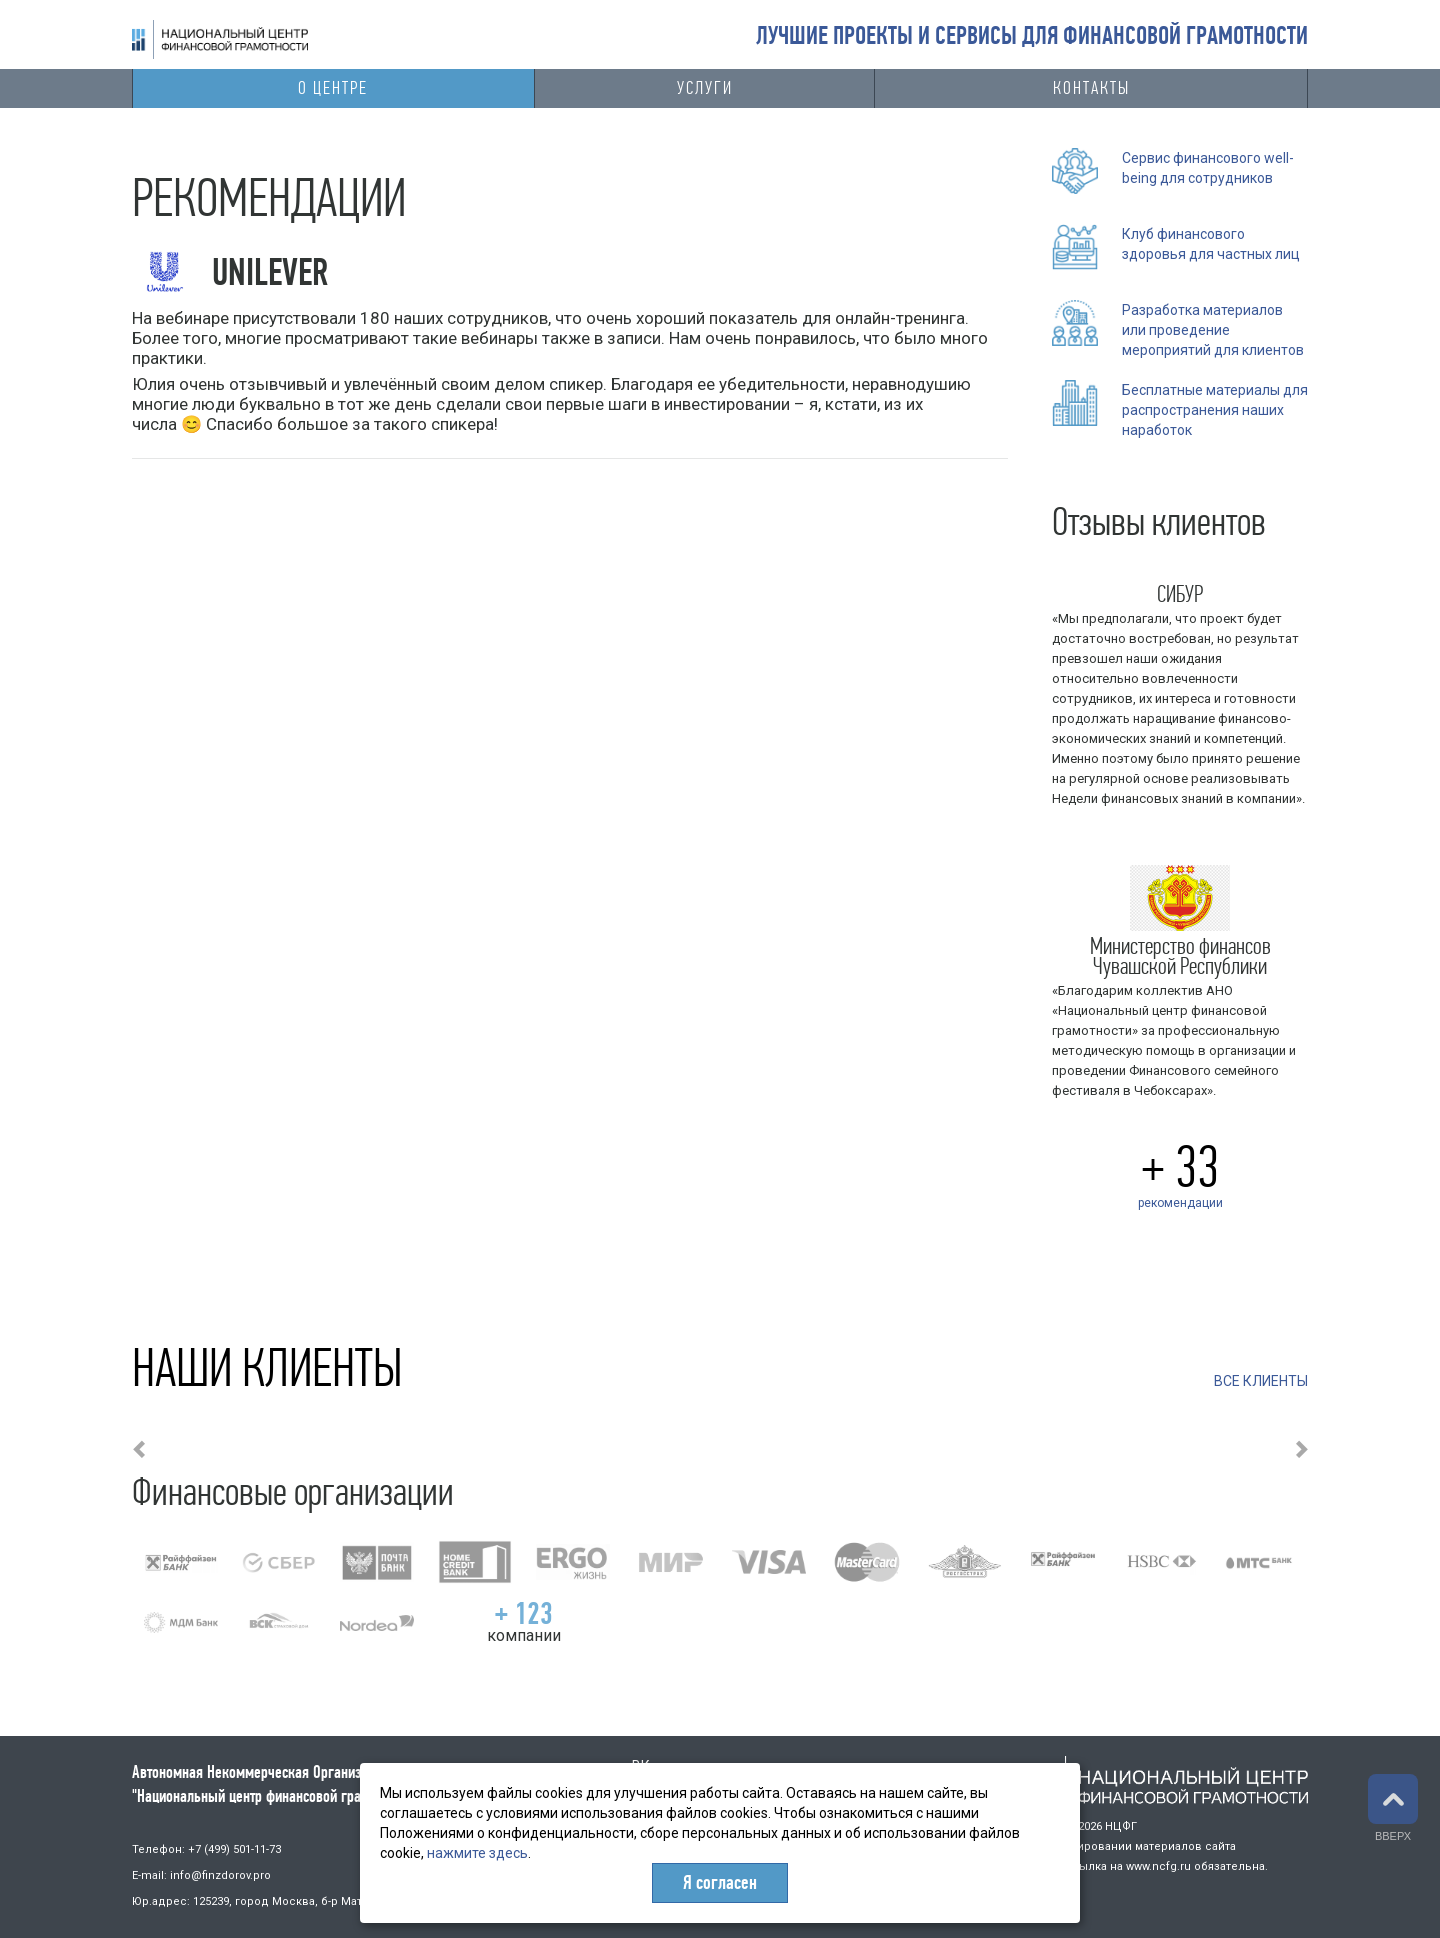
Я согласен (720, 1883)
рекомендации (1180, 1203)
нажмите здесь (477, 1853)
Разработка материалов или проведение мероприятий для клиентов (1213, 330)
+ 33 (1180, 1167)
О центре (333, 88)
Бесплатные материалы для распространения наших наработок (1215, 410)
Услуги (705, 88)
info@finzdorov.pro (220, 1875)
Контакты (1091, 88)
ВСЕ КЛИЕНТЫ (1261, 1381)
